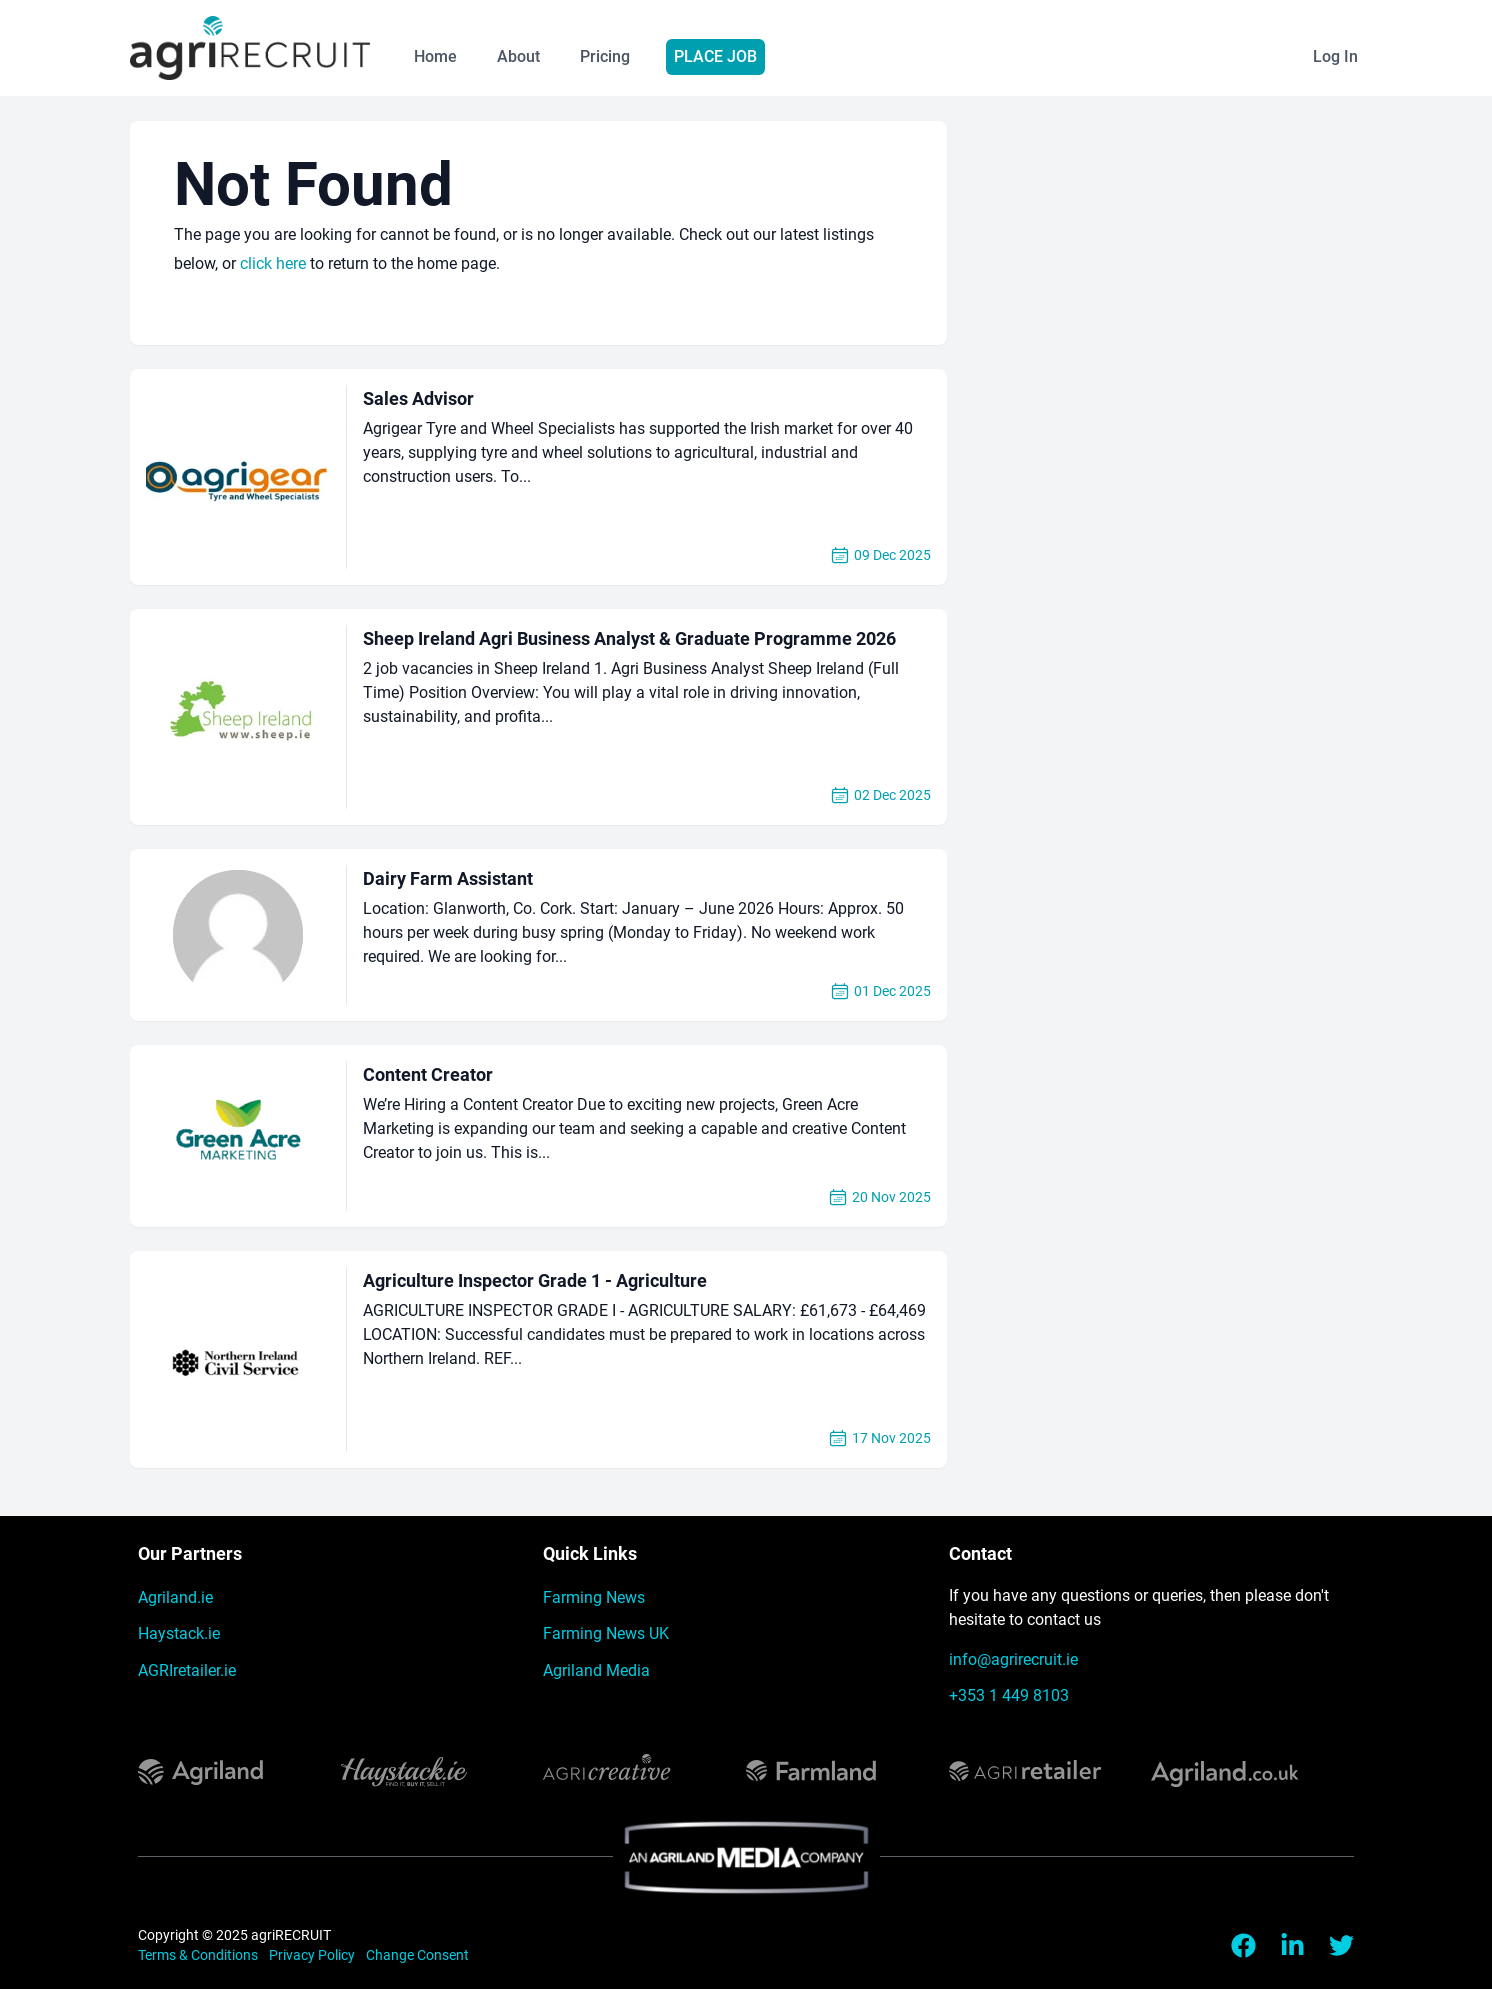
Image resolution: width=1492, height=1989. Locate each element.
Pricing (605, 56)
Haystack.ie (179, 1633)
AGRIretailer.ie (187, 1670)
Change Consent (417, 1955)
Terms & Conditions (199, 1955)
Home (435, 56)
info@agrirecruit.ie (1013, 1659)
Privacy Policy (313, 1955)
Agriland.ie (175, 1597)
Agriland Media (596, 1670)
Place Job (715, 56)
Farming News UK (606, 1633)
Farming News (594, 1597)
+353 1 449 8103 (1009, 1695)
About (518, 56)
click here (273, 263)
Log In (1335, 56)
